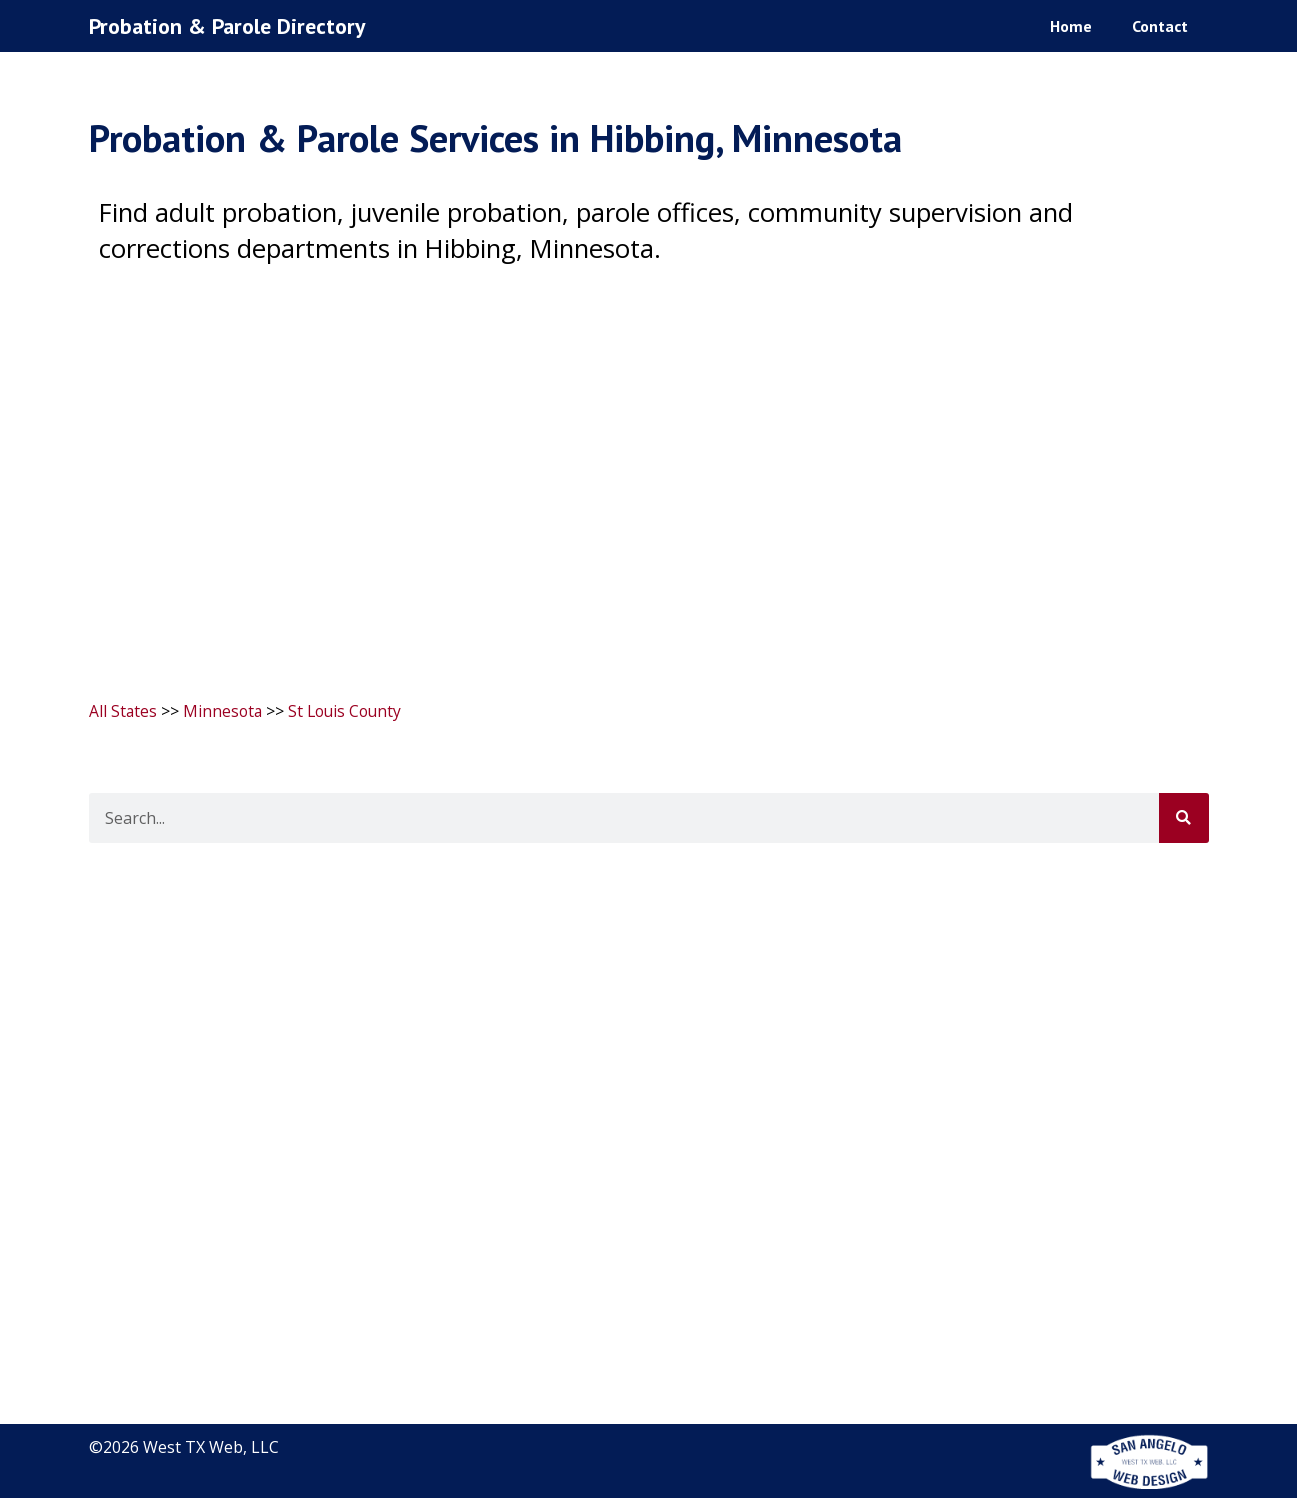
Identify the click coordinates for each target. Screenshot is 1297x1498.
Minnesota (224, 711)
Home (1071, 25)
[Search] (1184, 817)
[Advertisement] (649, 472)
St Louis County (350, 711)
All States (123, 711)
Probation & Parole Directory (231, 25)
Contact (1160, 25)
